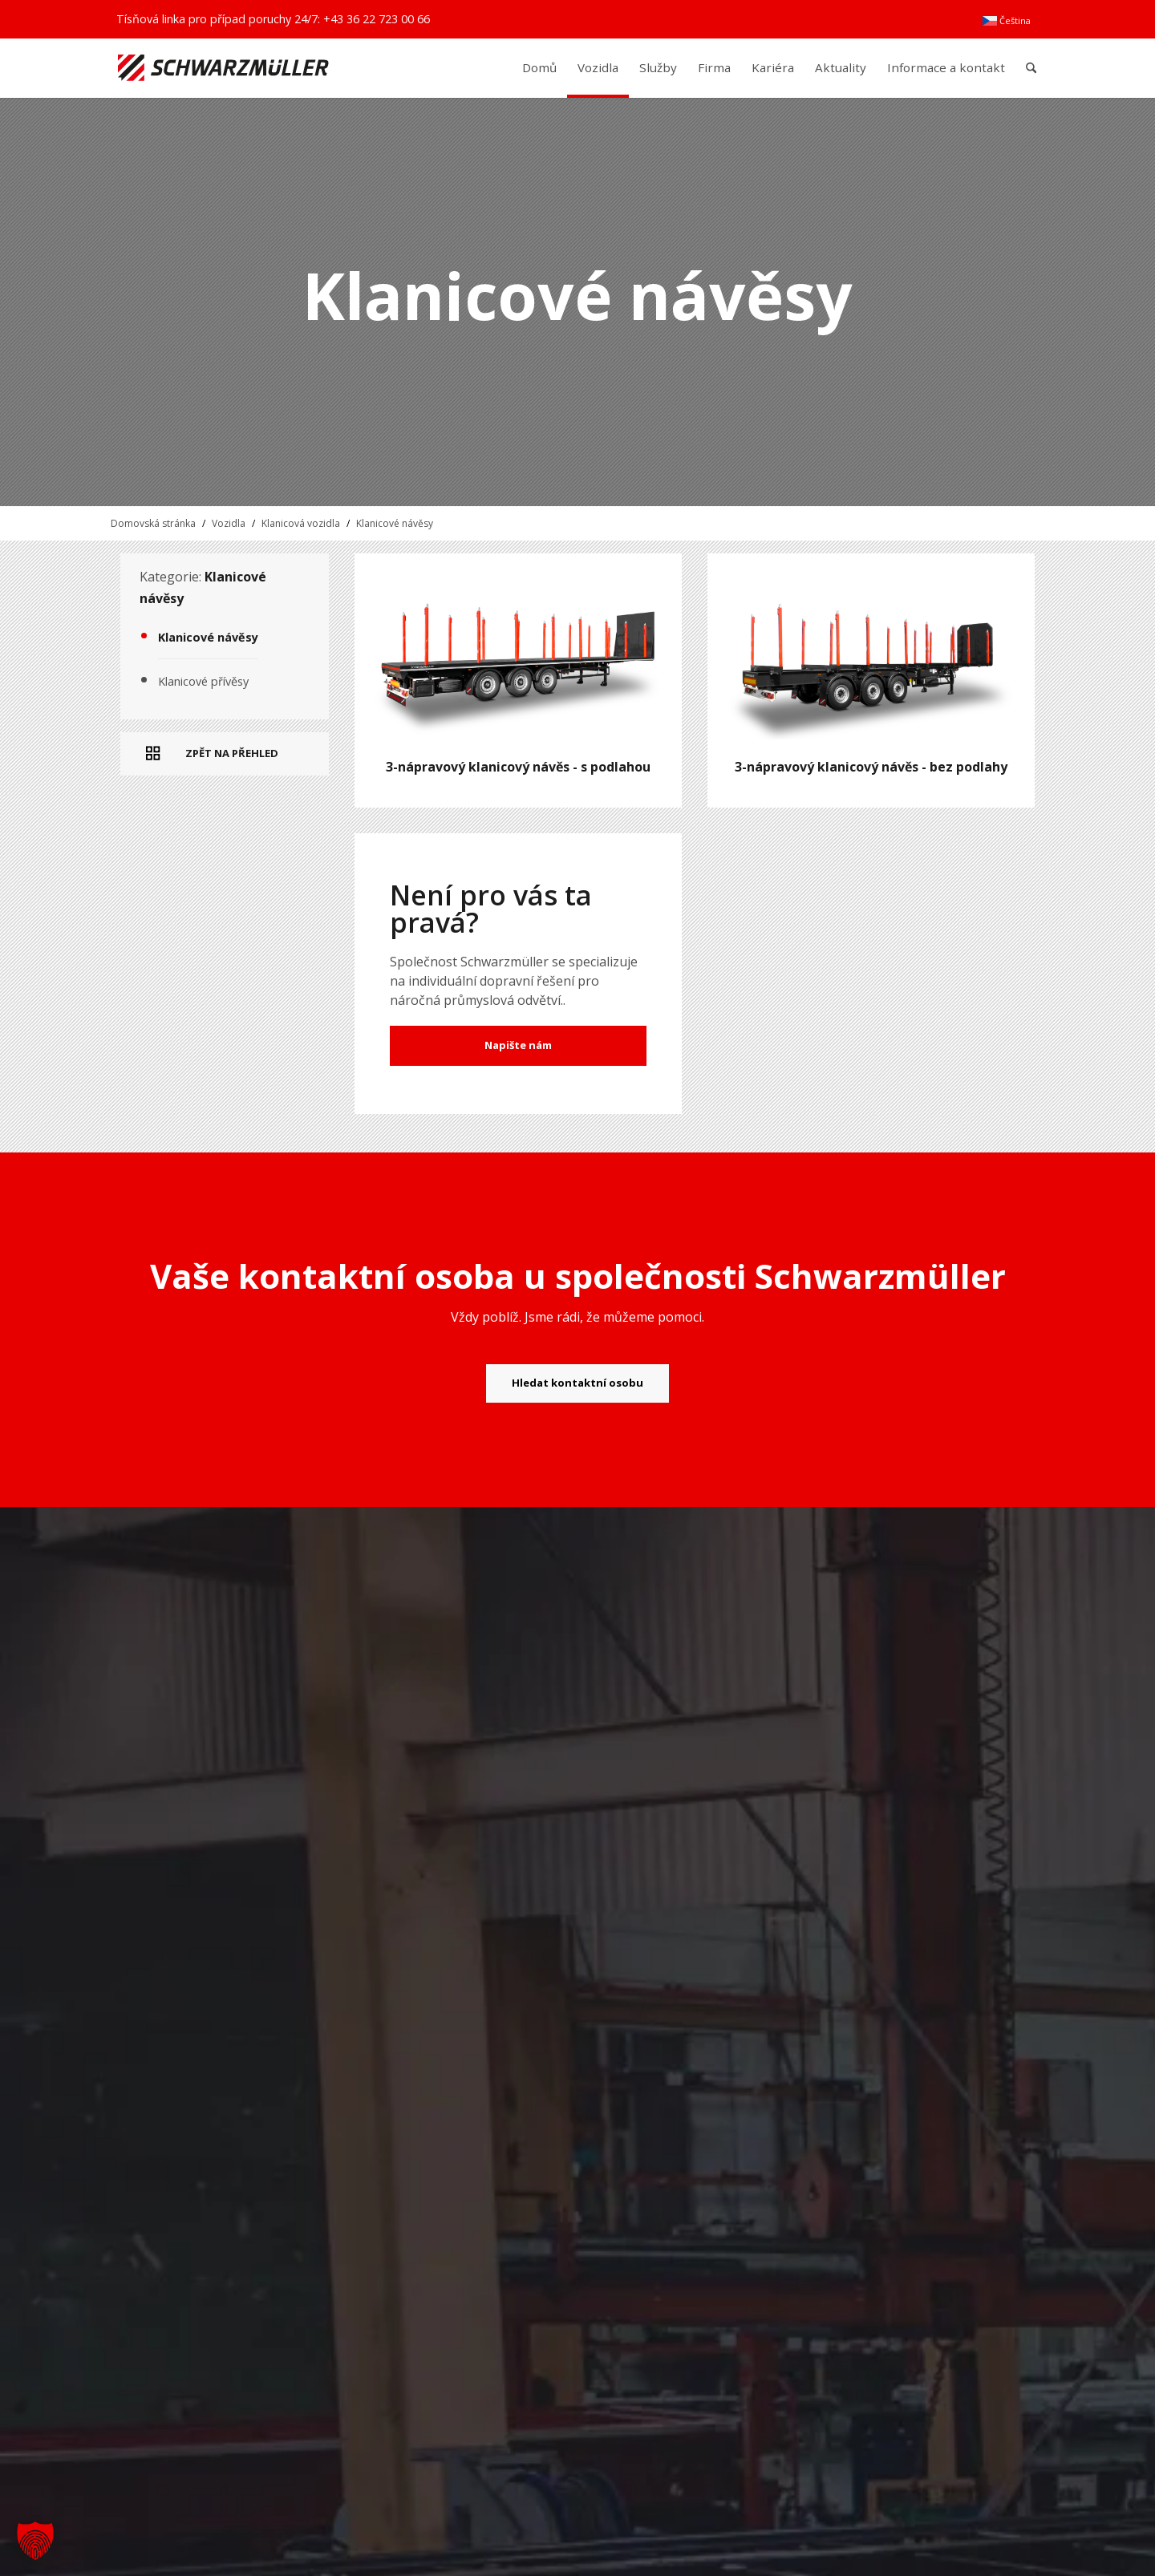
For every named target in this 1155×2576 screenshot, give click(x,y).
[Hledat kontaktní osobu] (577, 1383)
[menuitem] (1007, 20)
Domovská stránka (153, 523)
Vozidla (228, 523)
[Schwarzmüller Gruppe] (223, 68)
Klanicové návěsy (394, 523)
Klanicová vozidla (300, 523)
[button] (35, 2540)
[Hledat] (1031, 68)
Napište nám (518, 1045)
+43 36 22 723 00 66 (376, 18)
